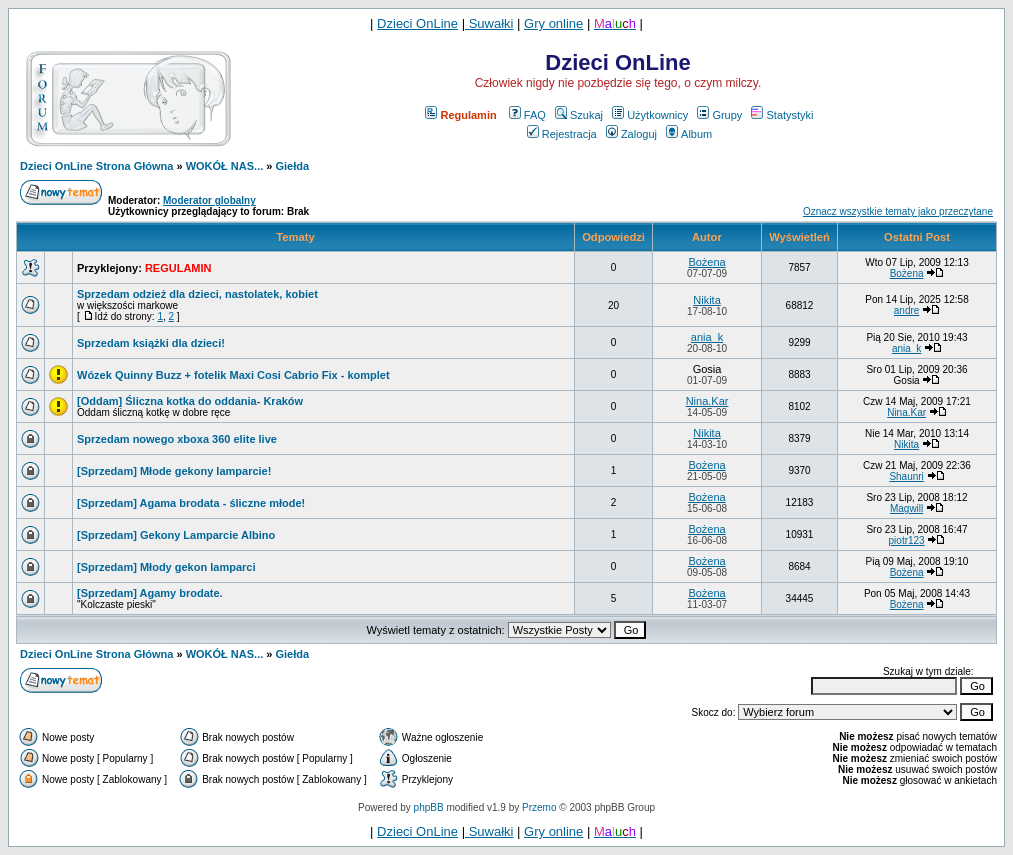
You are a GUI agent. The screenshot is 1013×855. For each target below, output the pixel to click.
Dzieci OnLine (417, 23)
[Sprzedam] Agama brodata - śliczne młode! (191, 503)
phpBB (429, 807)
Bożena (706, 262)
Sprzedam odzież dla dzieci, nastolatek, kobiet (197, 294)
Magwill (906, 508)
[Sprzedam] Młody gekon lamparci (166, 567)
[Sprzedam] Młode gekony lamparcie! (174, 471)
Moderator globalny (209, 200)
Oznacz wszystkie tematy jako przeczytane (898, 211)
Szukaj (579, 115)
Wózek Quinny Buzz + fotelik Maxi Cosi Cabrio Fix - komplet (233, 375)
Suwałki (489, 23)
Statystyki (782, 115)
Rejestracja (562, 134)
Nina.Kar (707, 401)
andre (907, 310)
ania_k (707, 337)
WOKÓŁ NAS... (225, 166)
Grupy (719, 115)
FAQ (527, 115)
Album (689, 134)
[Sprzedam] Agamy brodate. (150, 593)
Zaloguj (631, 134)
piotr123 (907, 540)
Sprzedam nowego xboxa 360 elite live (177, 439)
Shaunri (906, 476)
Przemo (539, 807)
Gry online (553, 23)
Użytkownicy (650, 115)
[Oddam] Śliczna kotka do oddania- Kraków (190, 401)
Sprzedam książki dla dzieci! (151, 343)
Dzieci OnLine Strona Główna (96, 166)
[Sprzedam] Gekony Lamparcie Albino (176, 535)
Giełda (293, 166)
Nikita (707, 300)
